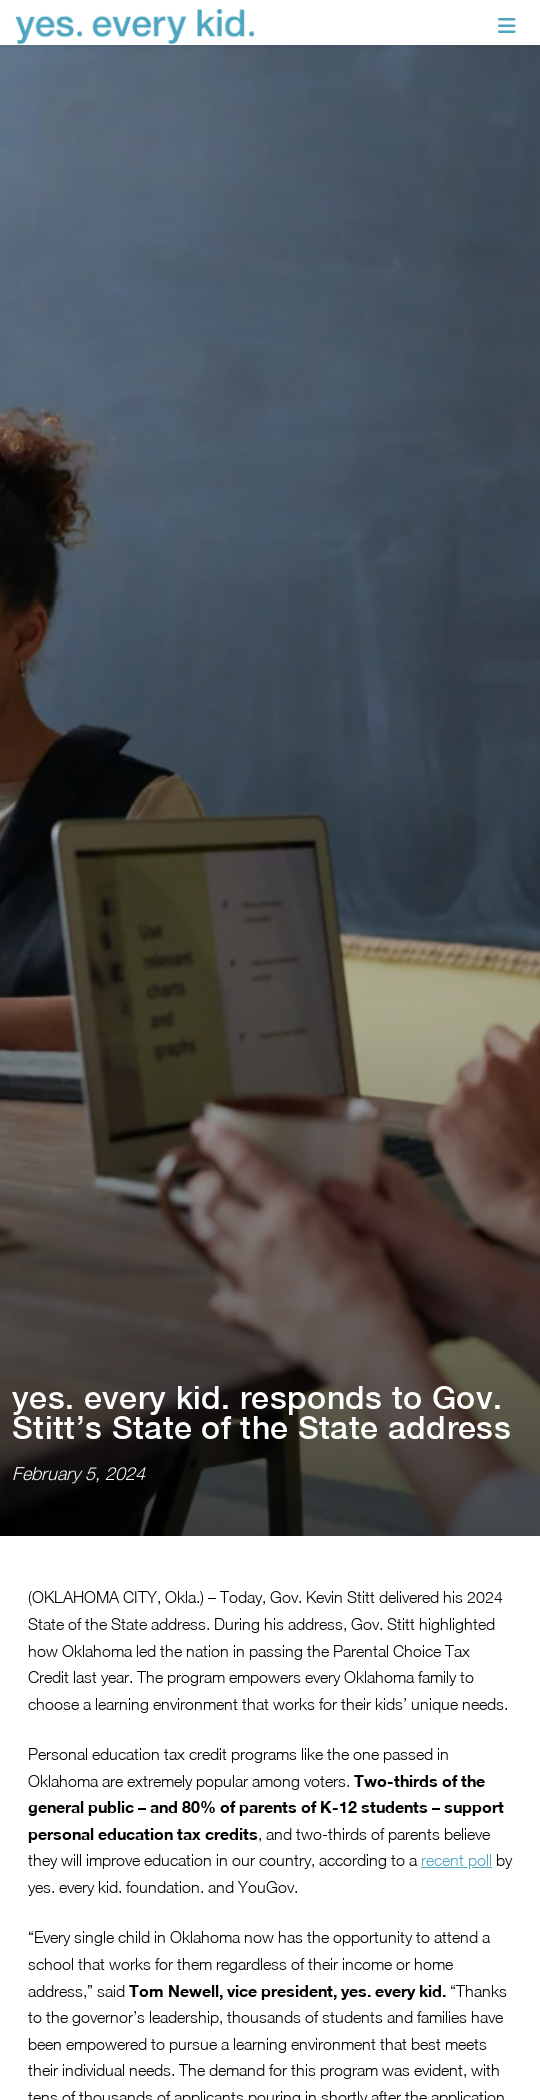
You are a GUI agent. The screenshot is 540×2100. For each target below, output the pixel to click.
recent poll (456, 1781)
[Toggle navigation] (507, 26)
